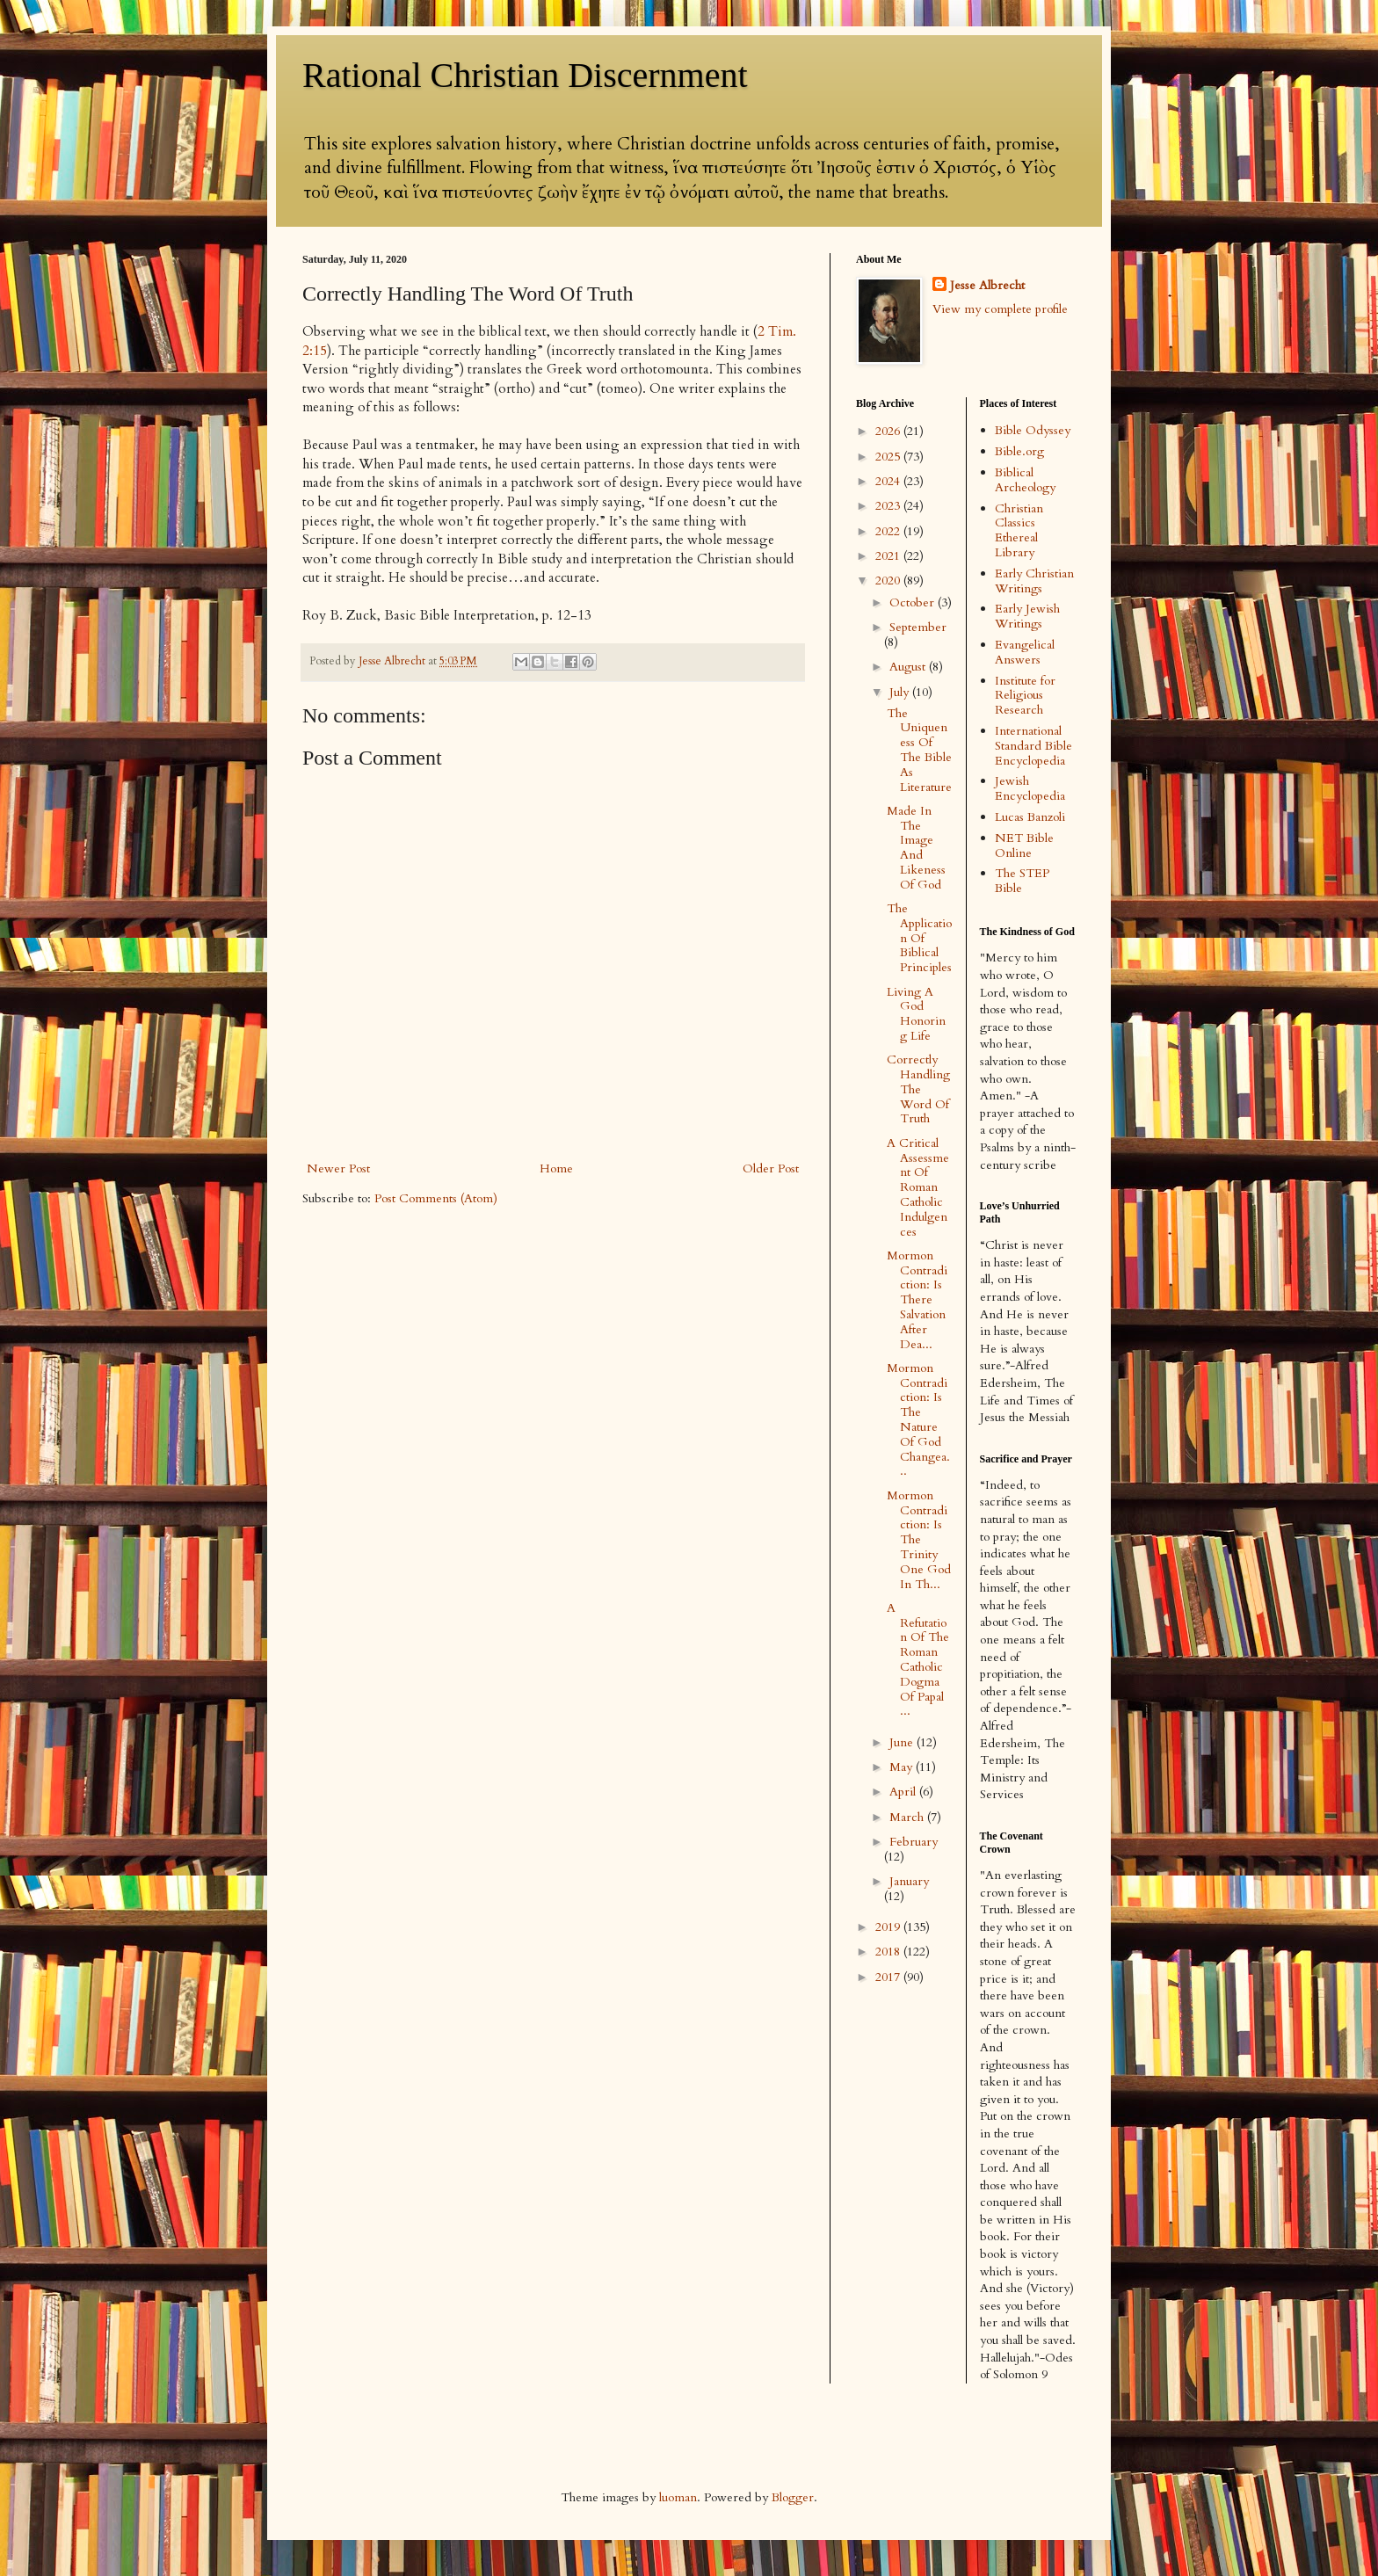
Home (556, 1168)
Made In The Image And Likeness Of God (916, 847)
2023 (889, 505)
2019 (889, 1927)
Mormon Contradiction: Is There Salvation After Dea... (917, 1300)
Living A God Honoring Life (916, 1013)
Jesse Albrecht (987, 285)
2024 (889, 481)
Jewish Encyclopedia (1030, 788)
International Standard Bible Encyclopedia (1033, 745)
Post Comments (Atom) (435, 1198)
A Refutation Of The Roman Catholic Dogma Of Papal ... (918, 1660)
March (908, 1817)
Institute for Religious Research (1025, 695)
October (913, 602)
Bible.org (1019, 451)
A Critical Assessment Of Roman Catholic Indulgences (918, 1187)
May (902, 1767)
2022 (889, 531)
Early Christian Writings (1034, 581)
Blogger (793, 2497)
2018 (889, 1951)
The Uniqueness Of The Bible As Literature (919, 750)
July (900, 692)
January (909, 1881)
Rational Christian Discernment (525, 75)
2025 (889, 456)
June (903, 1742)
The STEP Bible (1022, 880)
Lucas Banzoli (1030, 817)
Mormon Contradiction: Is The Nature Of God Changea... (918, 1420)
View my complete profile (1000, 309)
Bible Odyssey (1032, 430)
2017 (889, 1977)
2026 (889, 431)
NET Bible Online (1024, 845)
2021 (889, 556)
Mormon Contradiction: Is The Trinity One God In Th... (919, 1540)
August (909, 666)
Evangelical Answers (1025, 652)
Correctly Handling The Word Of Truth (918, 1089)
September (917, 627)
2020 (889, 580)
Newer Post (338, 1168)
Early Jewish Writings (1027, 616)
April (904, 1791)
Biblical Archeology (1025, 480)
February (913, 1841)
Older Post (771, 1168)
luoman (678, 2497)
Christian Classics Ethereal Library (1019, 530)
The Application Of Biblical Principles (919, 938)
